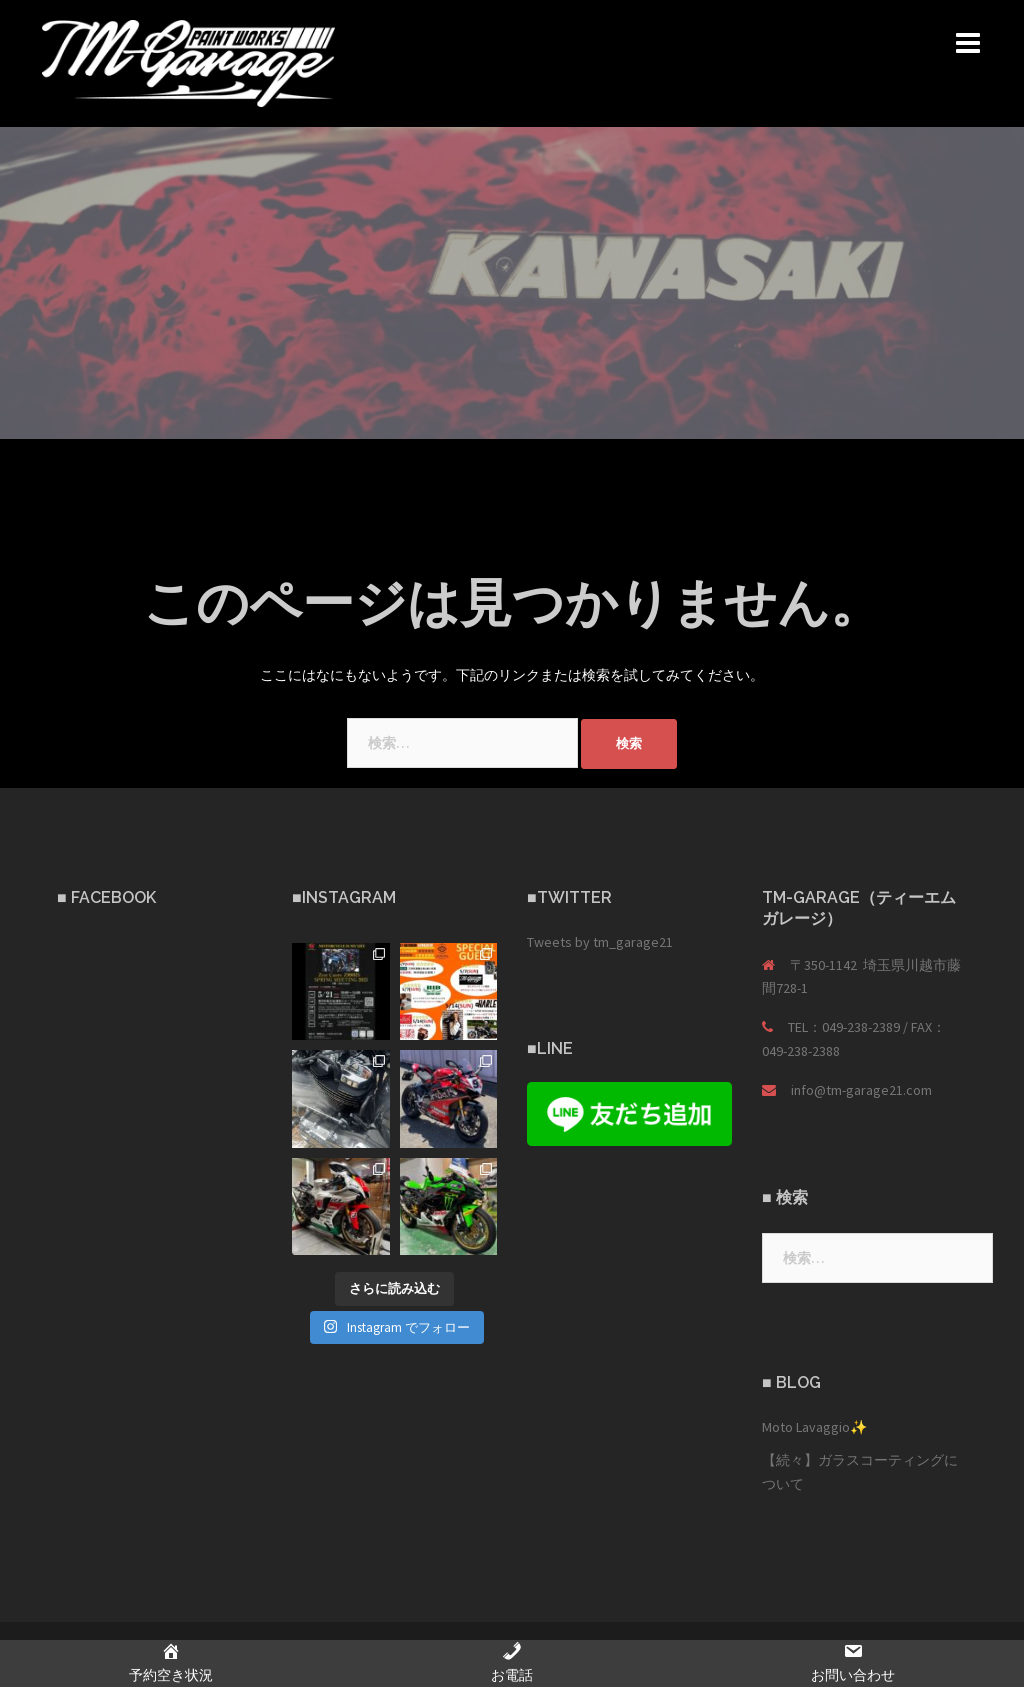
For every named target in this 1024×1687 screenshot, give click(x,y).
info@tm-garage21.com (861, 1090)
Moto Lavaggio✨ (814, 1427)
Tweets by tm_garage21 (600, 942)
